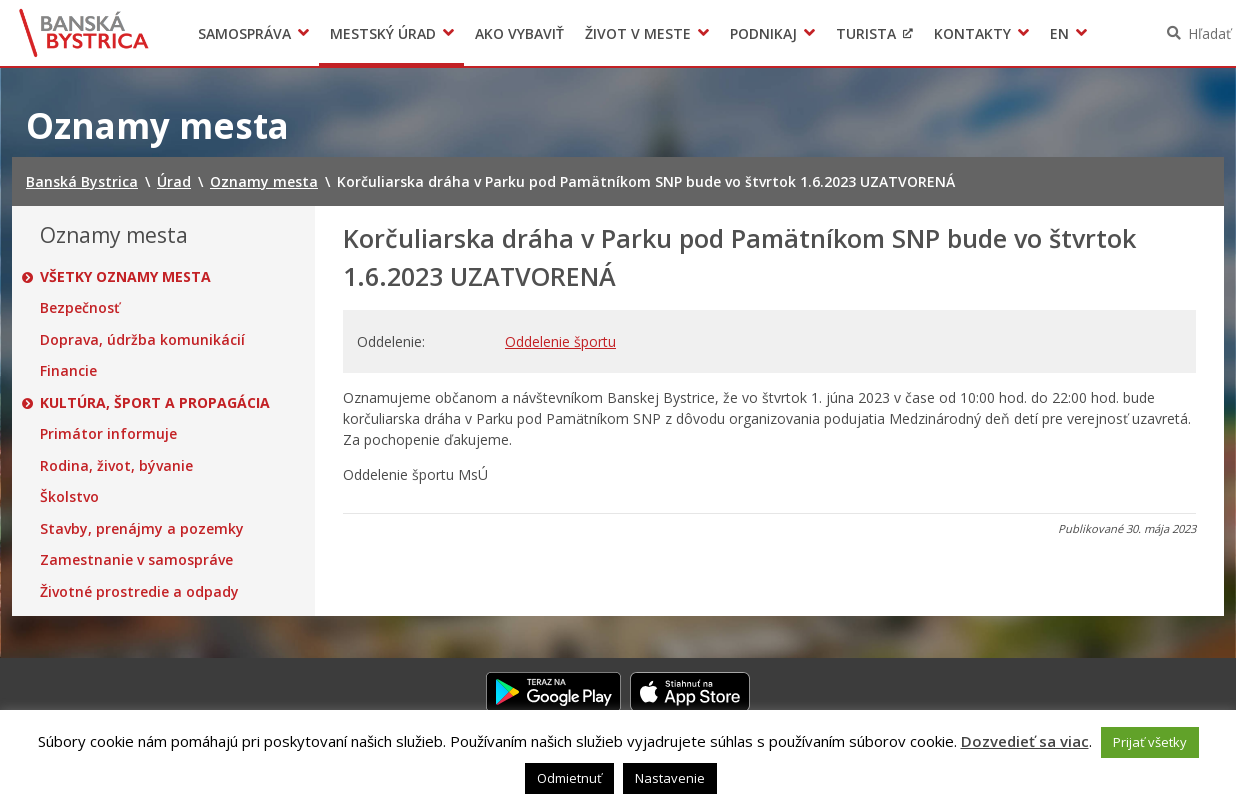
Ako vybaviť (519, 33)
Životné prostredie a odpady (139, 592)
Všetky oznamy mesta (125, 277)
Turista (866, 33)
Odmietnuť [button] (569, 778)
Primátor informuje (108, 434)
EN (1059, 33)
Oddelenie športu (560, 341)
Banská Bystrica (84, 33)
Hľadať (1209, 33)
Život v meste (638, 33)
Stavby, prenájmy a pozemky (142, 529)
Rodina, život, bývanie (116, 466)
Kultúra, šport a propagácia (155, 403)
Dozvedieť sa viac (1025, 741)
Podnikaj (763, 33)
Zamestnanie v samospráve (136, 560)
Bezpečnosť (80, 308)
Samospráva (244, 33)
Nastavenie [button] (670, 778)
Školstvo (69, 497)
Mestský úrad (383, 33)
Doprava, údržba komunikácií (142, 340)
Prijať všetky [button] (1150, 742)
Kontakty (972, 33)
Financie (68, 371)
